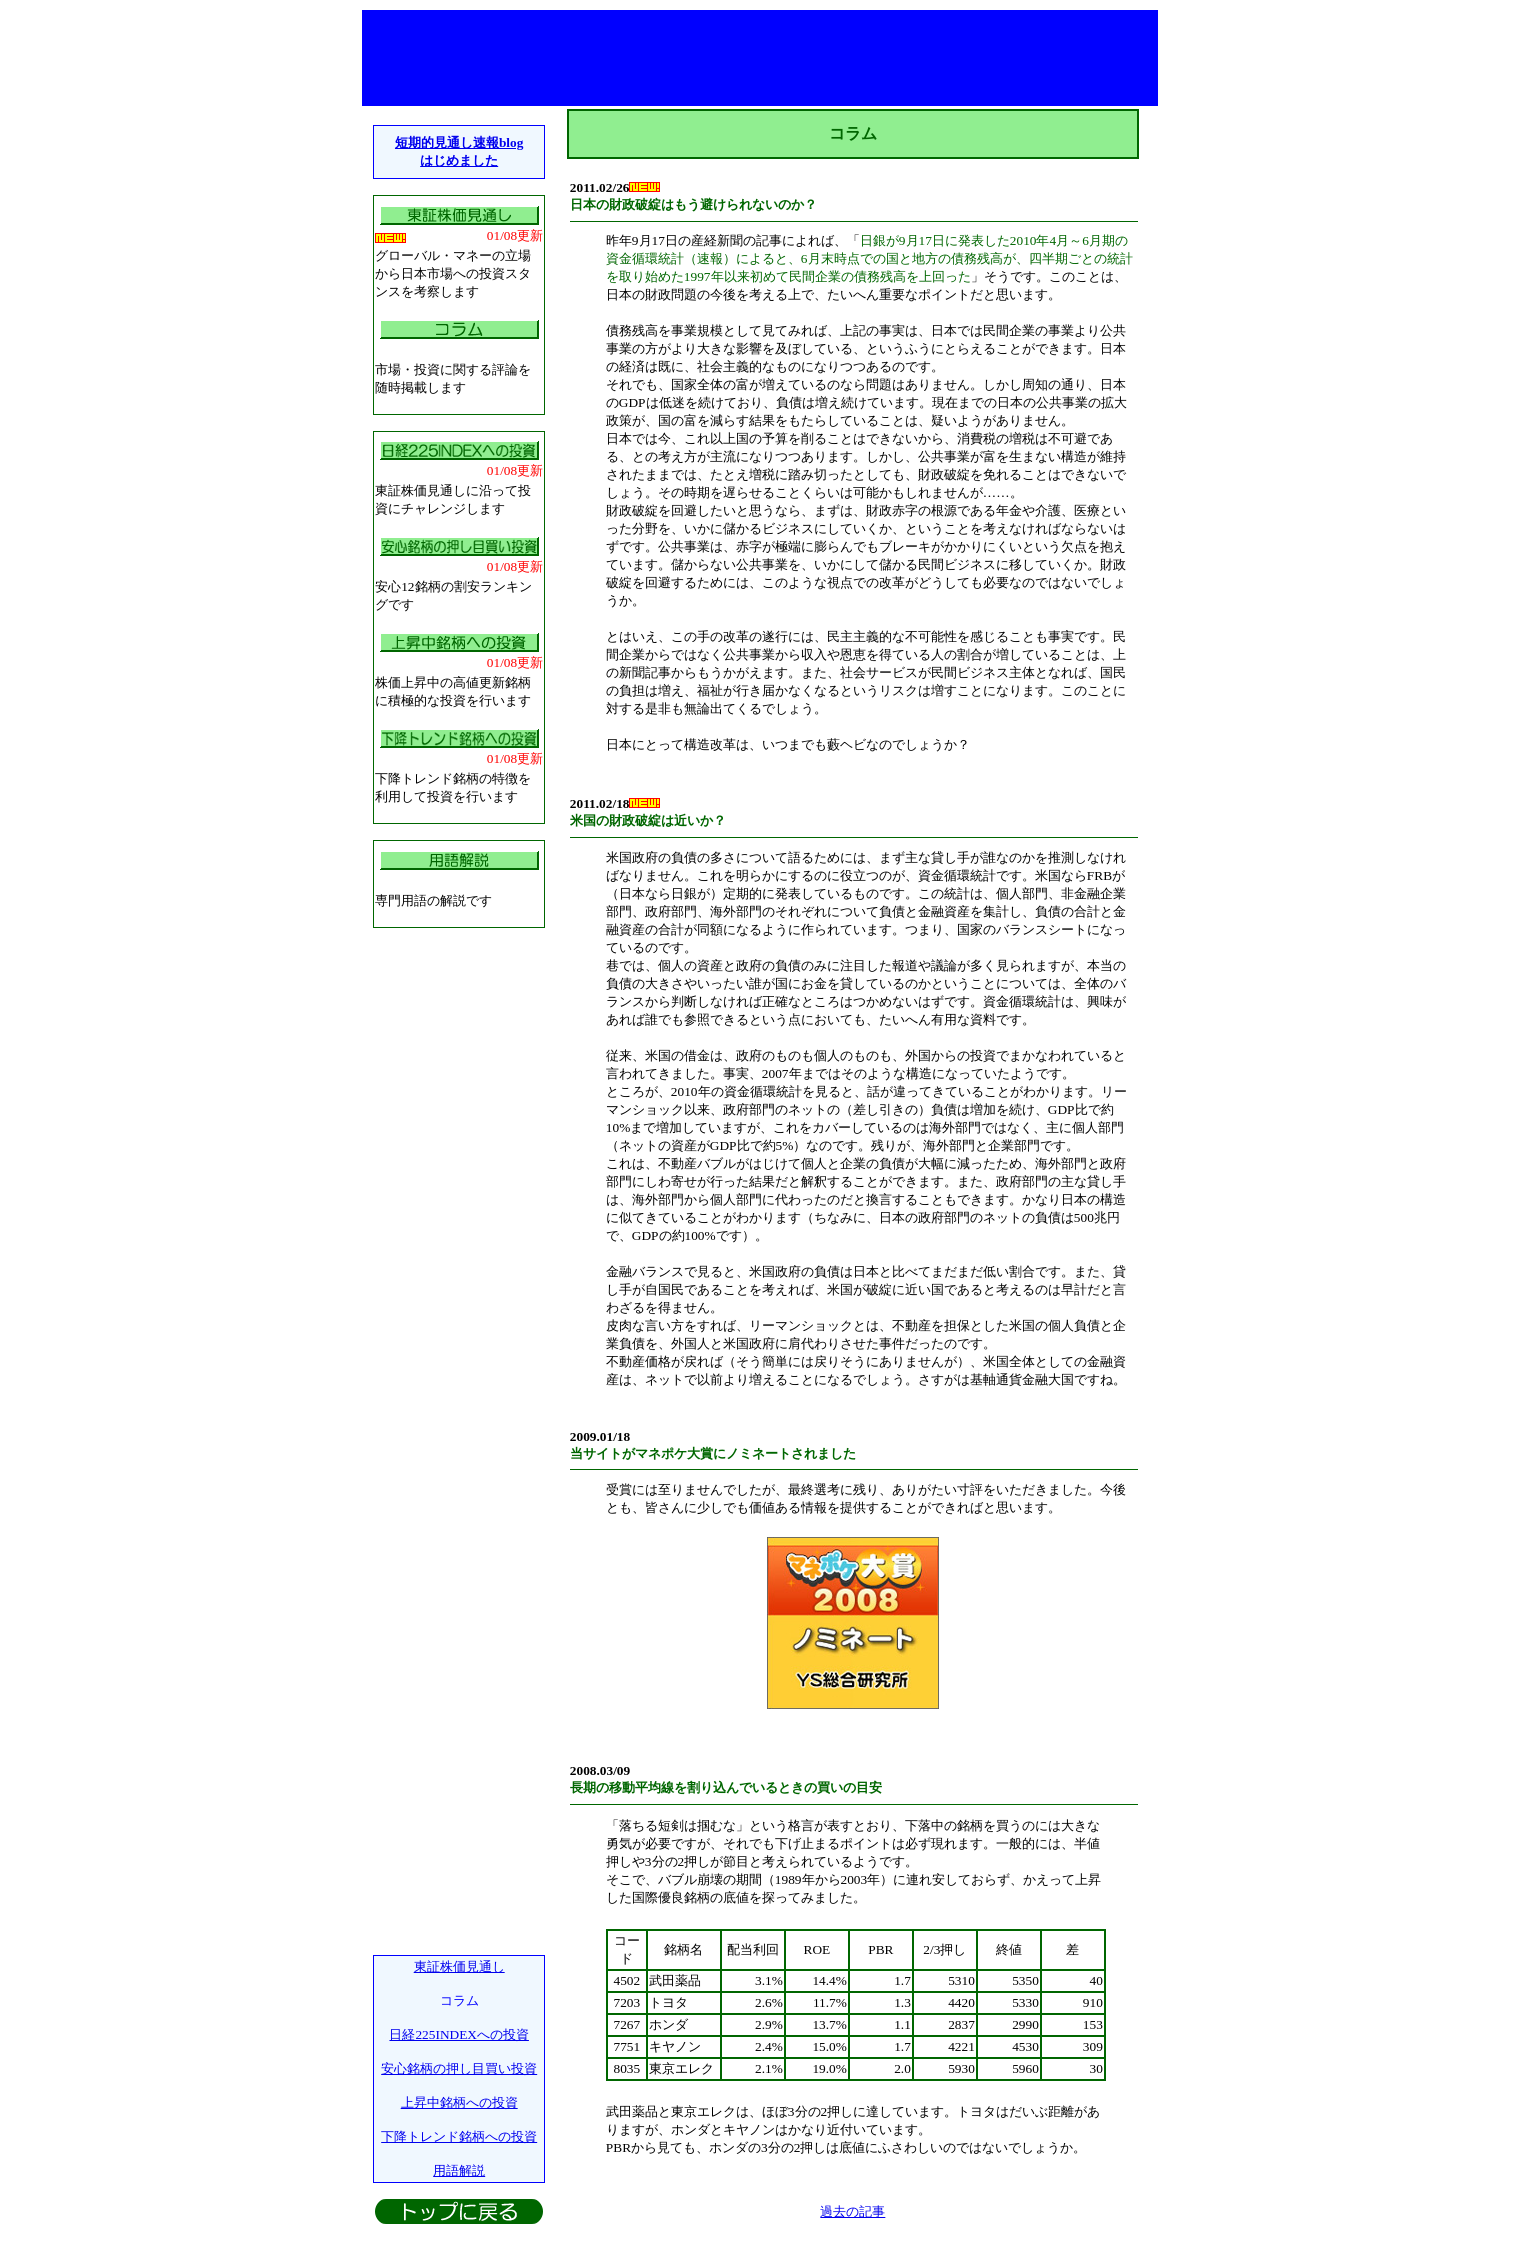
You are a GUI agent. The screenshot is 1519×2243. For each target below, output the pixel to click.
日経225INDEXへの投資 (458, 2034)
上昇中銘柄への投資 (459, 2102)
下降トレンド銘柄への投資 (459, 2136)
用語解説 (459, 2170)
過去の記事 (852, 2211)
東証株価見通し (459, 1966)
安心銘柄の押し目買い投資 (459, 2068)
